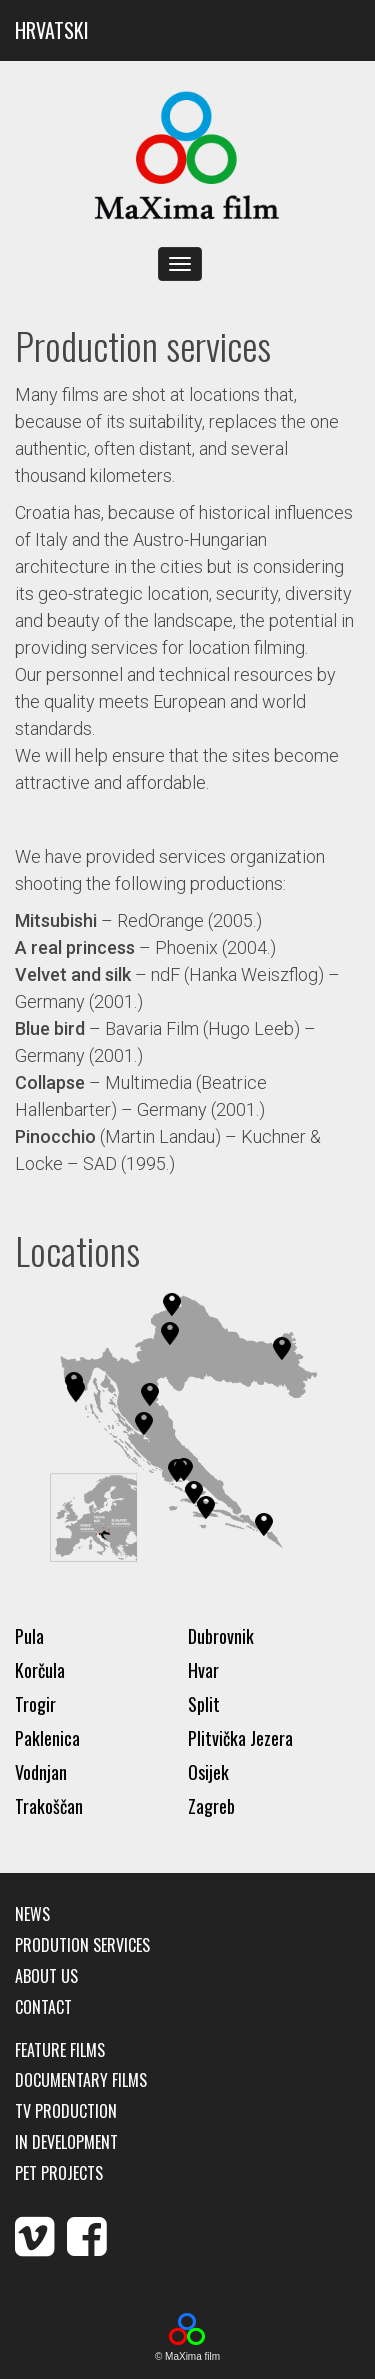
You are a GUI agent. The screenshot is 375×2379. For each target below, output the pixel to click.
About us (46, 1976)
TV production (66, 2111)
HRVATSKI (52, 30)
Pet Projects (59, 2173)
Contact (43, 2007)
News (32, 1914)
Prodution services (82, 1945)
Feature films (60, 2050)
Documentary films (81, 2080)
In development (66, 2142)
